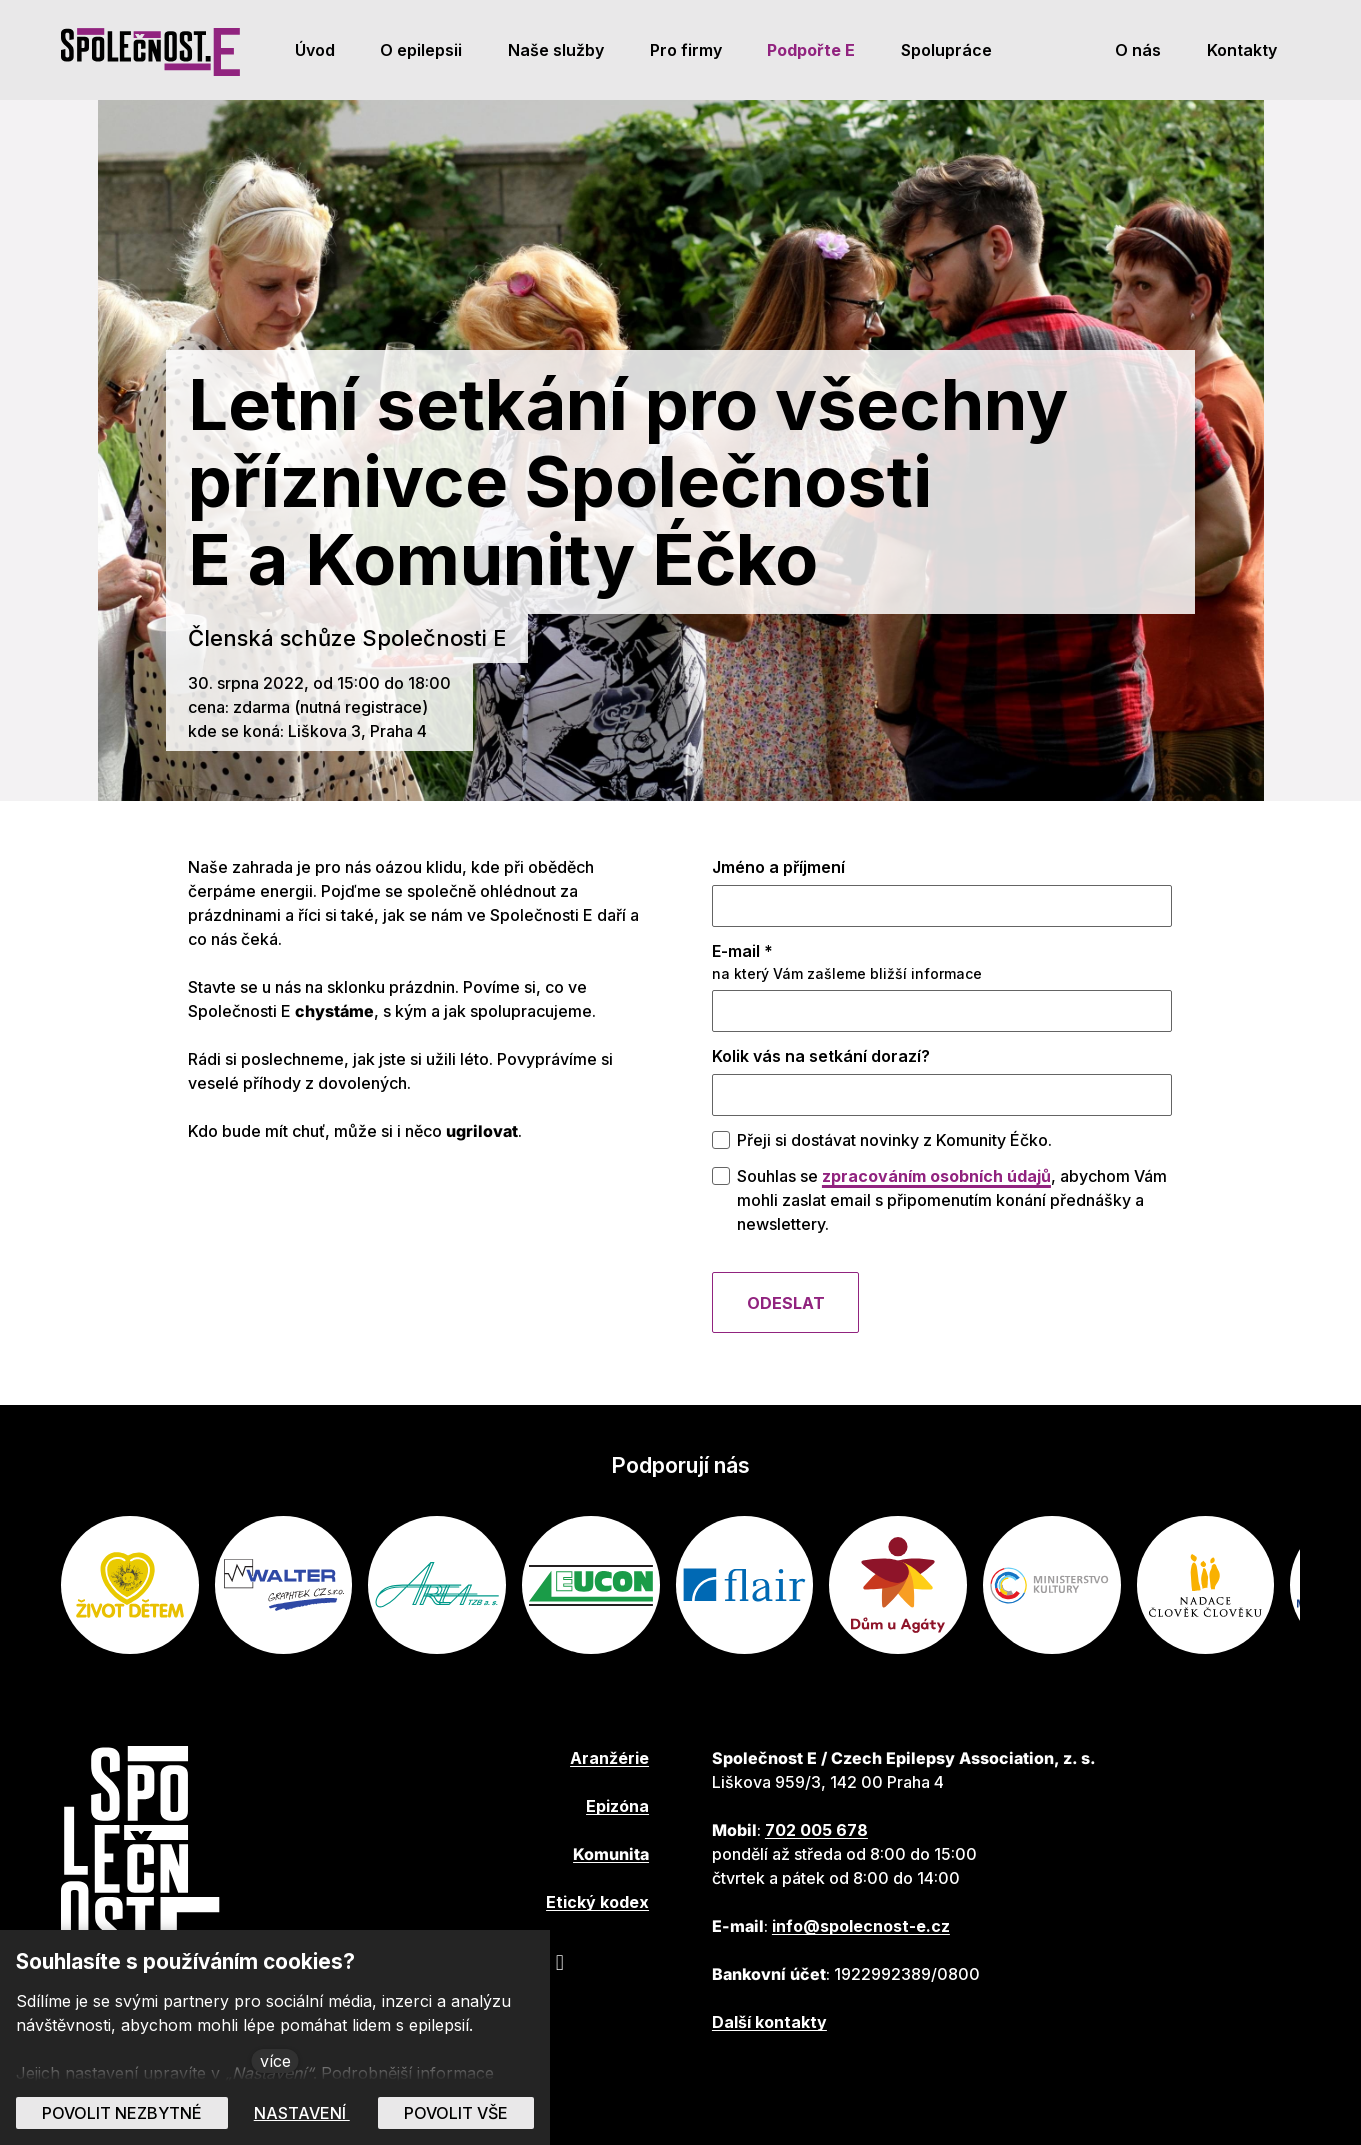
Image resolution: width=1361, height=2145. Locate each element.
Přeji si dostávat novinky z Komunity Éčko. (894, 1146)
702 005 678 (816, 1830)
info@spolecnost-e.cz (861, 1926)
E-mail (742, 957)
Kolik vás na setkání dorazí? (821, 1062)
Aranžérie (609, 1758)
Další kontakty (769, 2022)
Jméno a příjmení (778, 873)
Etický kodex (597, 1902)
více (275, 2061)
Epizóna (617, 1806)
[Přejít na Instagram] (560, 1962)
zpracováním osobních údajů (936, 1182)
